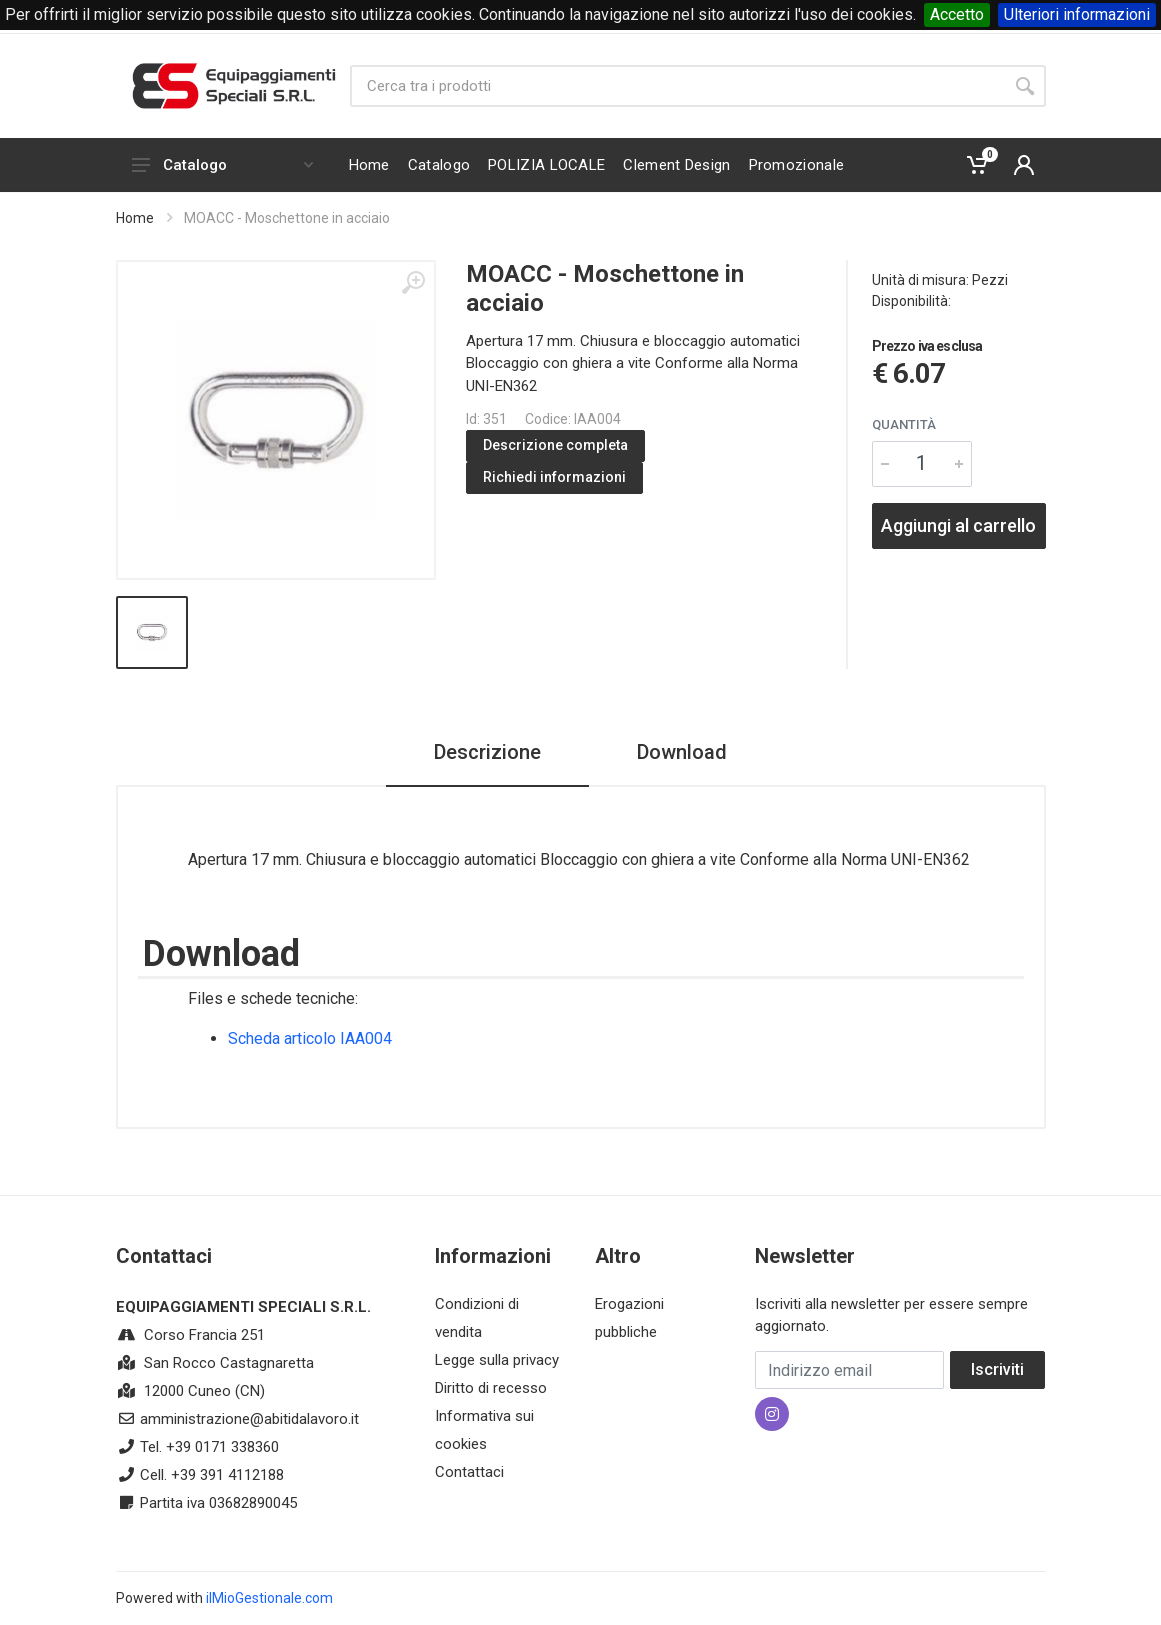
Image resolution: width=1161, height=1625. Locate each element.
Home (135, 218)
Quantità (904, 424)
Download (682, 752)
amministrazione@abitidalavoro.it (249, 1419)
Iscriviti (997, 1369)
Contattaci (469, 1472)
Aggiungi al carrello (958, 525)
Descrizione (487, 752)
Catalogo (222, 165)
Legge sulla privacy (497, 1360)
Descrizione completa (555, 445)
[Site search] (677, 86)
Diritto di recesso (491, 1388)
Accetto (957, 14)
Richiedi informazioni (554, 477)
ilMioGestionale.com (269, 1598)
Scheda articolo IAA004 (310, 1038)
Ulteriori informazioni (1077, 14)
